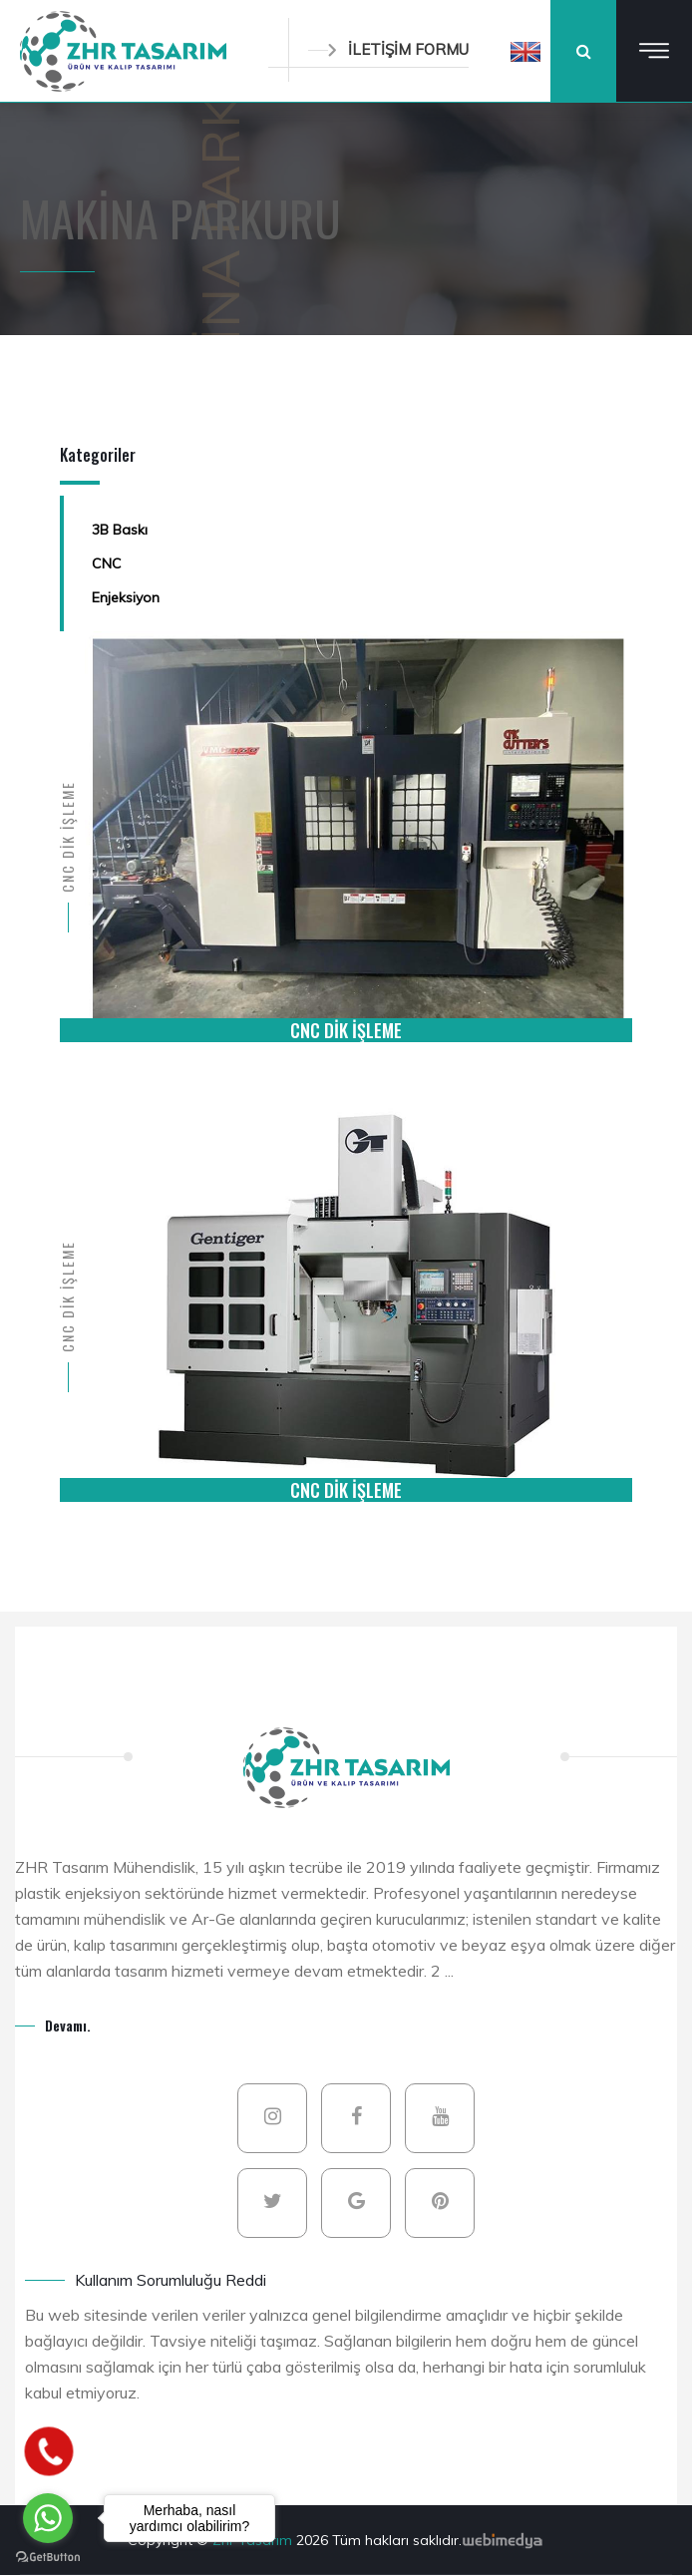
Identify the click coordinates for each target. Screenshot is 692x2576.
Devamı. (68, 2025)
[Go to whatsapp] (48, 2518)
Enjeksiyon (126, 597)
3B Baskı (120, 530)
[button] (525, 51)
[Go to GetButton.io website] (48, 2556)
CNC (107, 563)
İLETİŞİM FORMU (388, 49)
